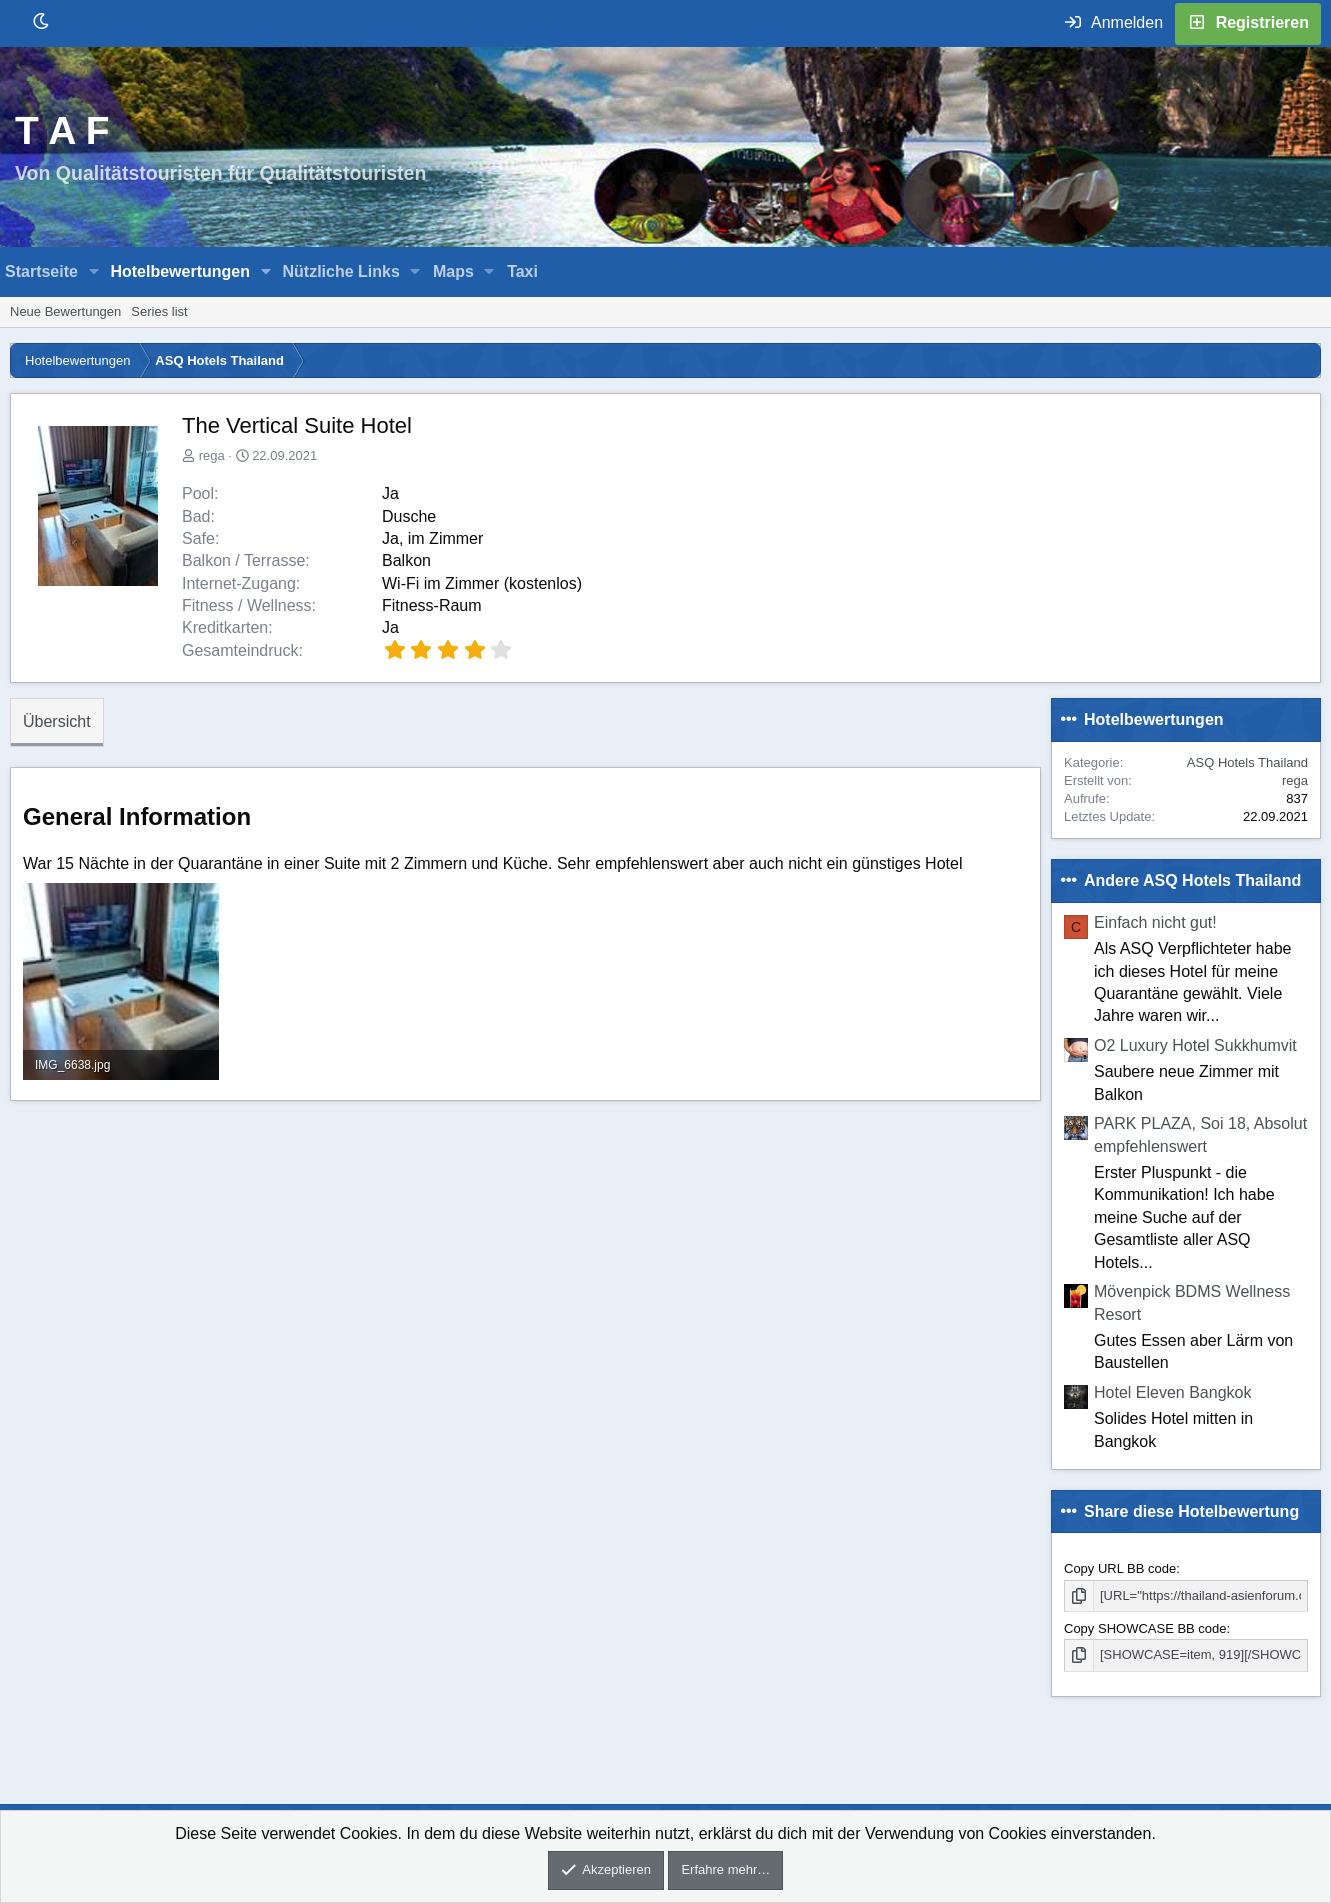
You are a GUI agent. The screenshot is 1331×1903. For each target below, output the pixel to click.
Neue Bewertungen (65, 311)
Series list (159, 311)
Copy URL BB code (1120, 1568)
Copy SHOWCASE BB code (1145, 1628)
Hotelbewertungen (180, 271)
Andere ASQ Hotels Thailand (1192, 880)
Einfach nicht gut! (1155, 922)
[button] (94, 272)
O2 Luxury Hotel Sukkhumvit (1195, 1045)
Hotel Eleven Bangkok (1172, 1392)
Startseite (41, 271)
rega (212, 455)
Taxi (522, 271)
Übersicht (57, 721)
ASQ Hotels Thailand (1247, 762)
